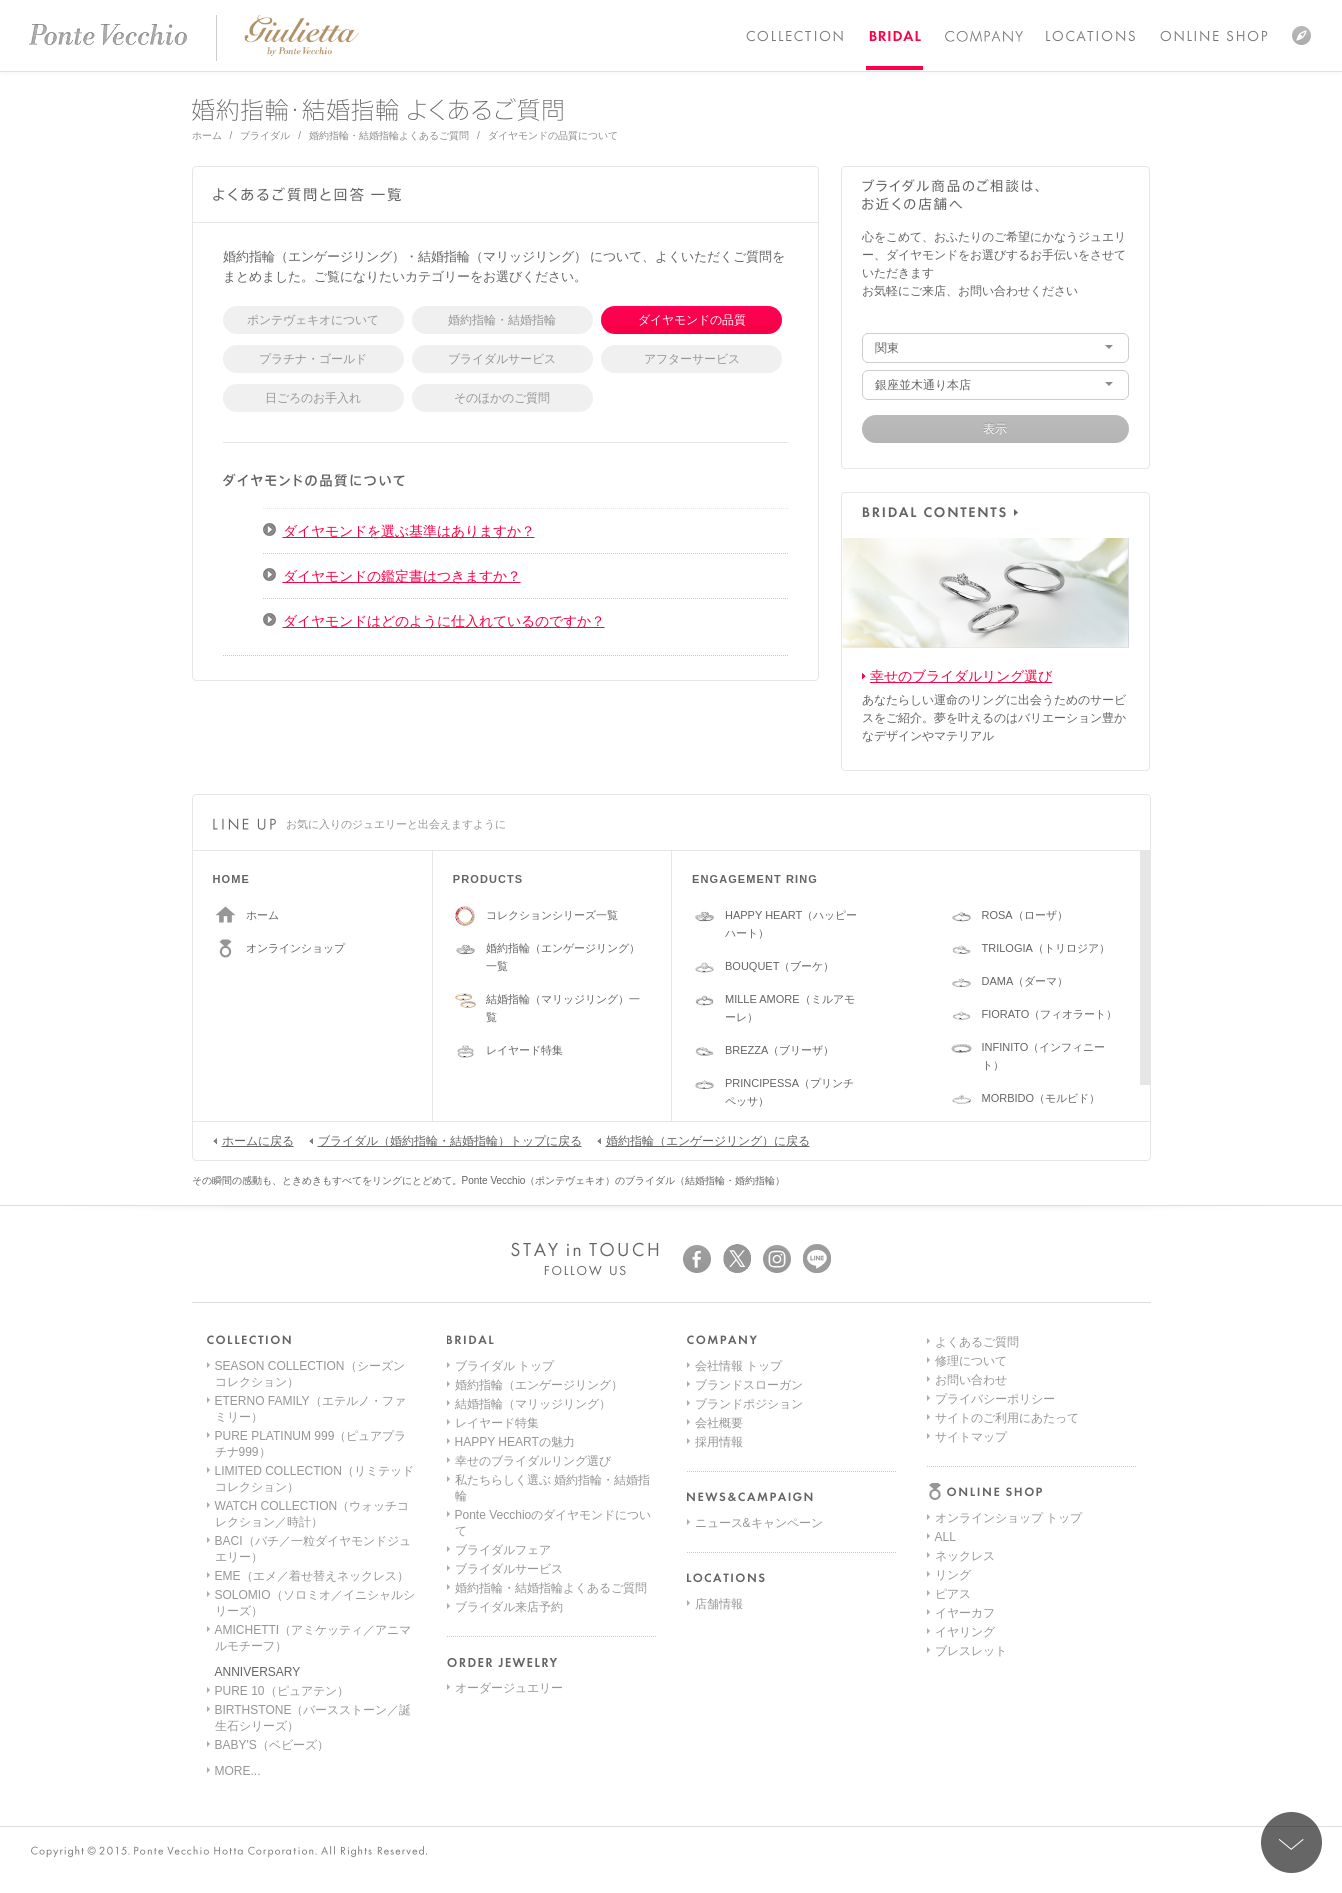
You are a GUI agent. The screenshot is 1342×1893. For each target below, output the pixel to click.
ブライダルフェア (503, 1550)
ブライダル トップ (504, 1366)
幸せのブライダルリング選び (961, 676)
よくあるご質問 (977, 1556)
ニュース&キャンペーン (759, 1523)
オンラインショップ (295, 948)
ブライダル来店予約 (509, 1607)
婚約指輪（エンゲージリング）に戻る (703, 1140)
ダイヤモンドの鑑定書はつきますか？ (402, 576)
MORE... (238, 1771)
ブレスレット (971, 1499)
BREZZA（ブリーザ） (779, 1050)
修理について (971, 1575)
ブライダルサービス (509, 1569)
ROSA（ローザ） (1025, 915)
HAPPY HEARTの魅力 (515, 1442)
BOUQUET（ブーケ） (779, 966)
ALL (945, 1385)
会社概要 (719, 1423)
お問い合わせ (971, 1594)
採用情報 (719, 1442)
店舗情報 (719, 1604)
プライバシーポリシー (995, 1613)
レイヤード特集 (524, 1050)
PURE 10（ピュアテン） (282, 1691)
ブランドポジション (749, 1404)
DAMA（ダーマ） (1025, 981)
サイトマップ (971, 1651)
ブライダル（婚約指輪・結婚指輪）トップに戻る (445, 1140)
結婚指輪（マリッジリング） (533, 1404)
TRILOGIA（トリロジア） (1046, 948)
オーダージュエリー (509, 1688)
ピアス (953, 1442)
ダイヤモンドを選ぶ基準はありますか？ (409, 531)
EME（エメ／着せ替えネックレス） (312, 1576)
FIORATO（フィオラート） (1050, 1014)
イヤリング (965, 1480)
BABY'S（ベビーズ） (272, 1745)
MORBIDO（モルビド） (1041, 1098)
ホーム (207, 135)
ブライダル (265, 135)
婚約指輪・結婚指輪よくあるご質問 (389, 135)
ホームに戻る (253, 1140)
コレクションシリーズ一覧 (552, 915)
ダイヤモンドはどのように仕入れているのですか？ (444, 621)
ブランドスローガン (749, 1385)
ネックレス (965, 1404)
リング (953, 1423)
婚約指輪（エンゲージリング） (539, 1385)
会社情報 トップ (738, 1366)
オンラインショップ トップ (1008, 1366)
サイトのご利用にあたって (1007, 1632)
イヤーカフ (965, 1461)
